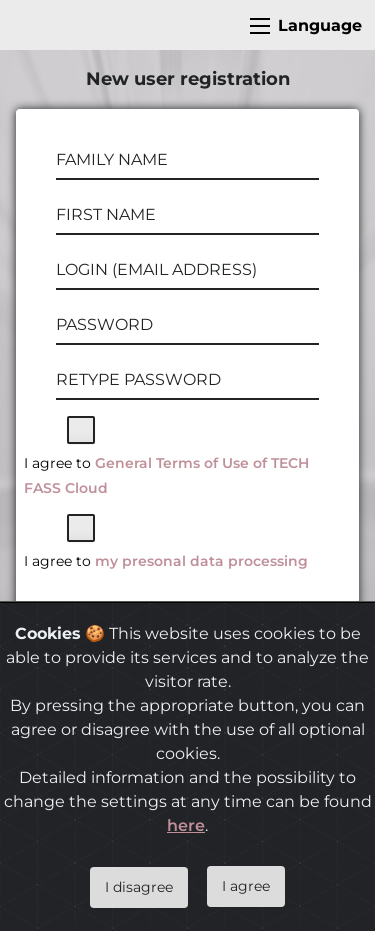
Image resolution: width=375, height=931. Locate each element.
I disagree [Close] (139, 887)
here (186, 825)
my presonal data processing (201, 561)
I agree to (166, 475)
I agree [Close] (246, 886)
